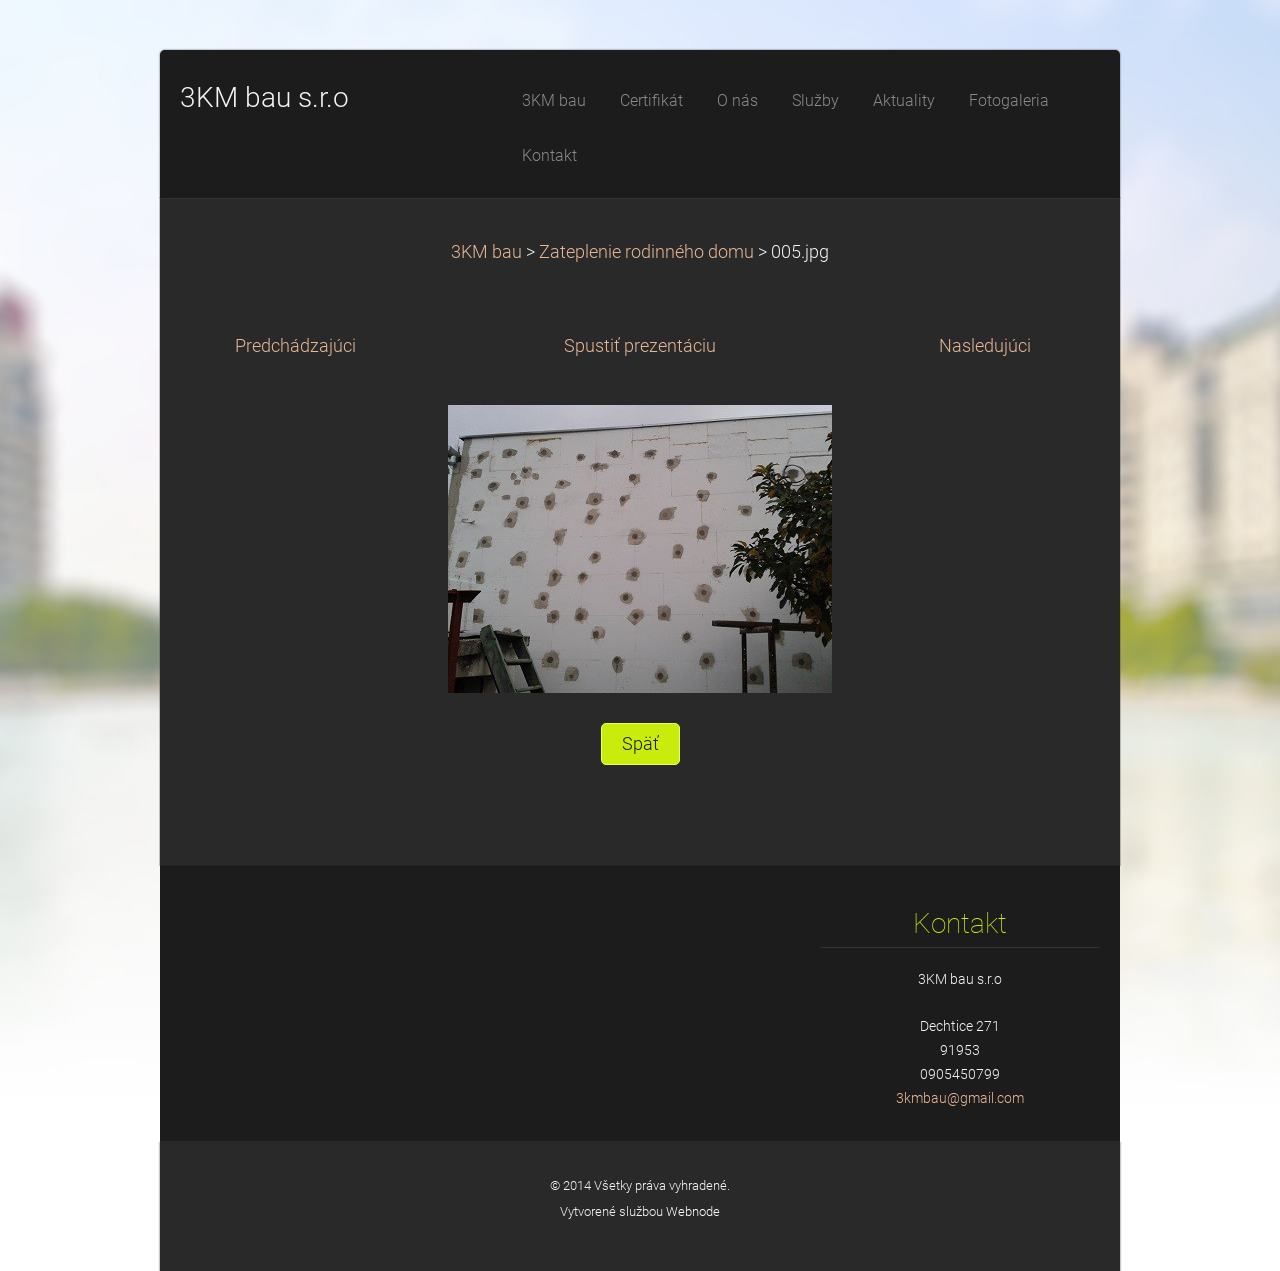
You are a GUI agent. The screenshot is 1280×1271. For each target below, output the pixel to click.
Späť (640, 744)
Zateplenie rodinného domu (646, 252)
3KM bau (486, 252)
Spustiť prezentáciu (640, 346)
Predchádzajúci (295, 346)
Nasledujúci (985, 346)
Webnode (693, 1211)
